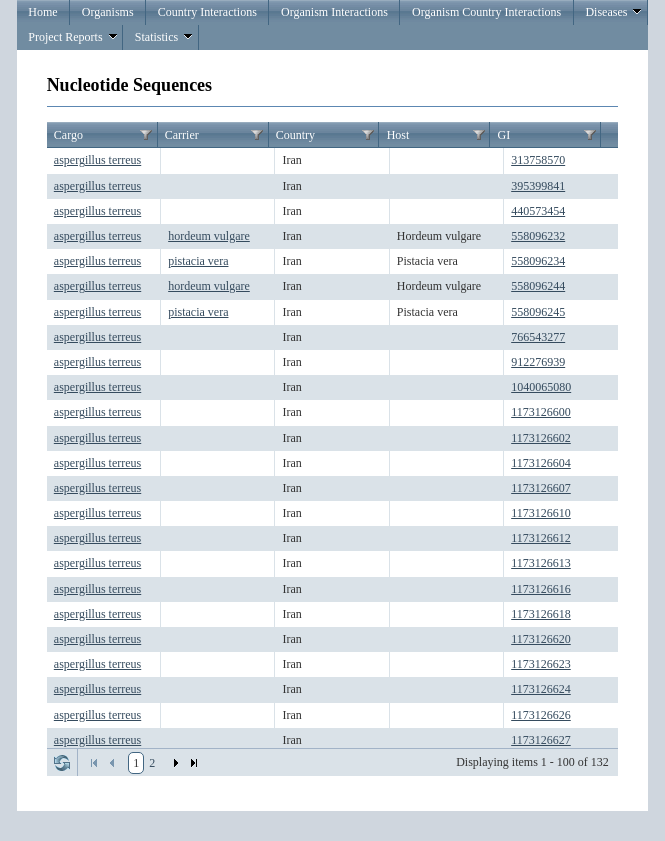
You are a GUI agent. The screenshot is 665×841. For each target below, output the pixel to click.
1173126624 (541, 689)
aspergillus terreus (97, 160)
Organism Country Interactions (486, 12)
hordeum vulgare (209, 236)
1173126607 (541, 488)
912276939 (538, 362)
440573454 (538, 211)
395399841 (538, 186)
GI (504, 135)
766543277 (538, 337)
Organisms (108, 12)
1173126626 (541, 715)
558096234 (538, 261)
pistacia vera (198, 261)
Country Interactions (207, 12)
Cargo (68, 135)
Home (42, 12)
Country (295, 135)
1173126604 (541, 463)
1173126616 (541, 589)
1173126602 (541, 438)
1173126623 (541, 664)
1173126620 (541, 639)
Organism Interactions (334, 12)
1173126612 (541, 538)
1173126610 (541, 513)
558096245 (538, 312)
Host (398, 135)
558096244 (538, 286)
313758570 (538, 160)
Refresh (62, 763)
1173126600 (541, 412)
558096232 (538, 236)
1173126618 (541, 614)
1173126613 (541, 563)
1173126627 (541, 740)
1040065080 (541, 387)
